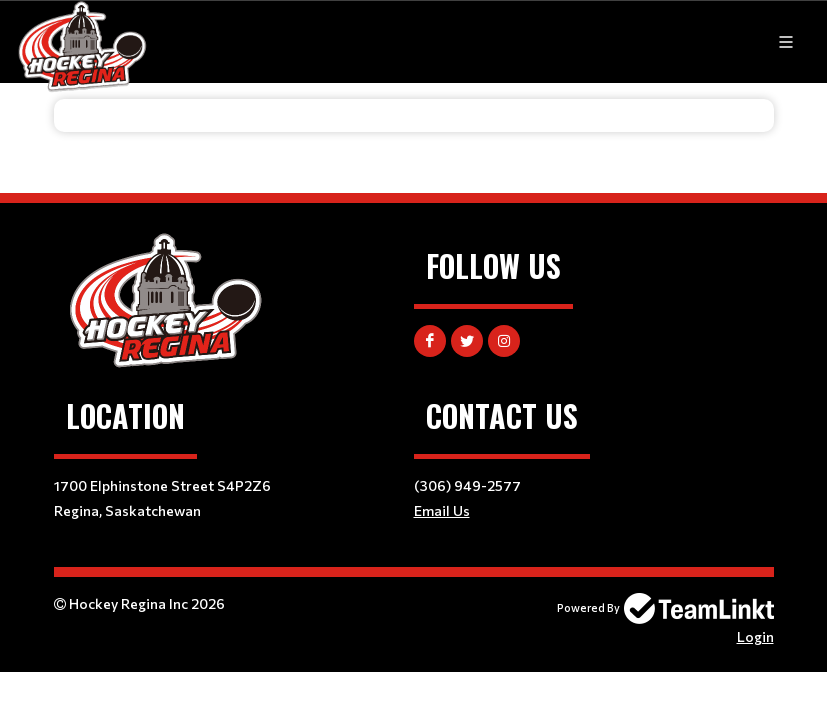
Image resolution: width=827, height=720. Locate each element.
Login (755, 636)
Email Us (442, 510)
